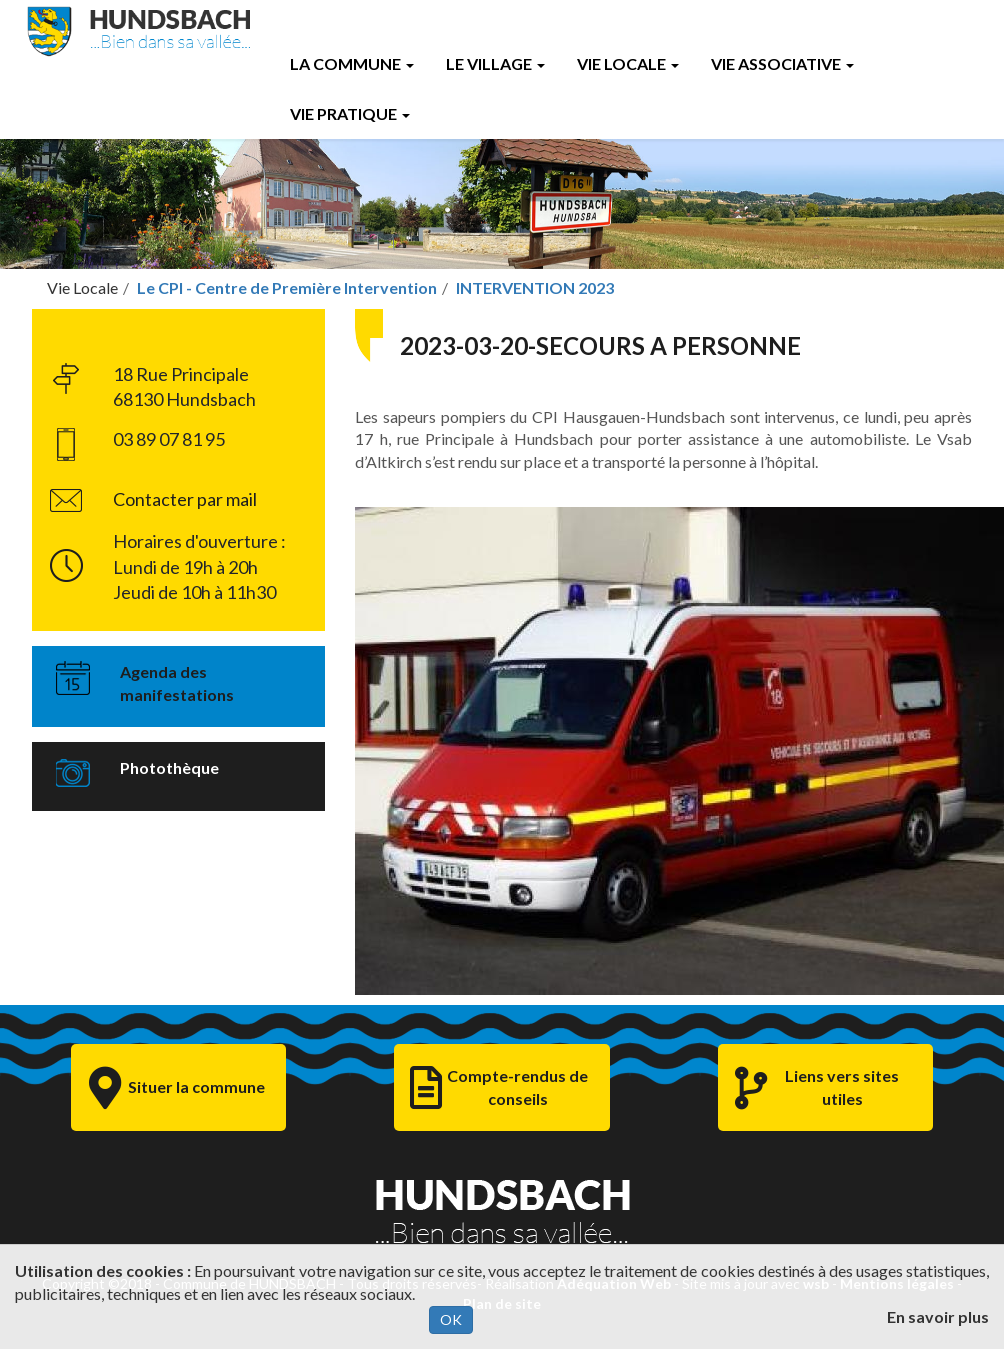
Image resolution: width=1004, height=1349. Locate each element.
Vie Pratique (350, 113)
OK (451, 1319)
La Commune (352, 63)
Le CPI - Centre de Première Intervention (287, 287)
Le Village (495, 63)
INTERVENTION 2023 (535, 287)
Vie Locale (628, 63)
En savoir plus (938, 1316)
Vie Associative (782, 63)
